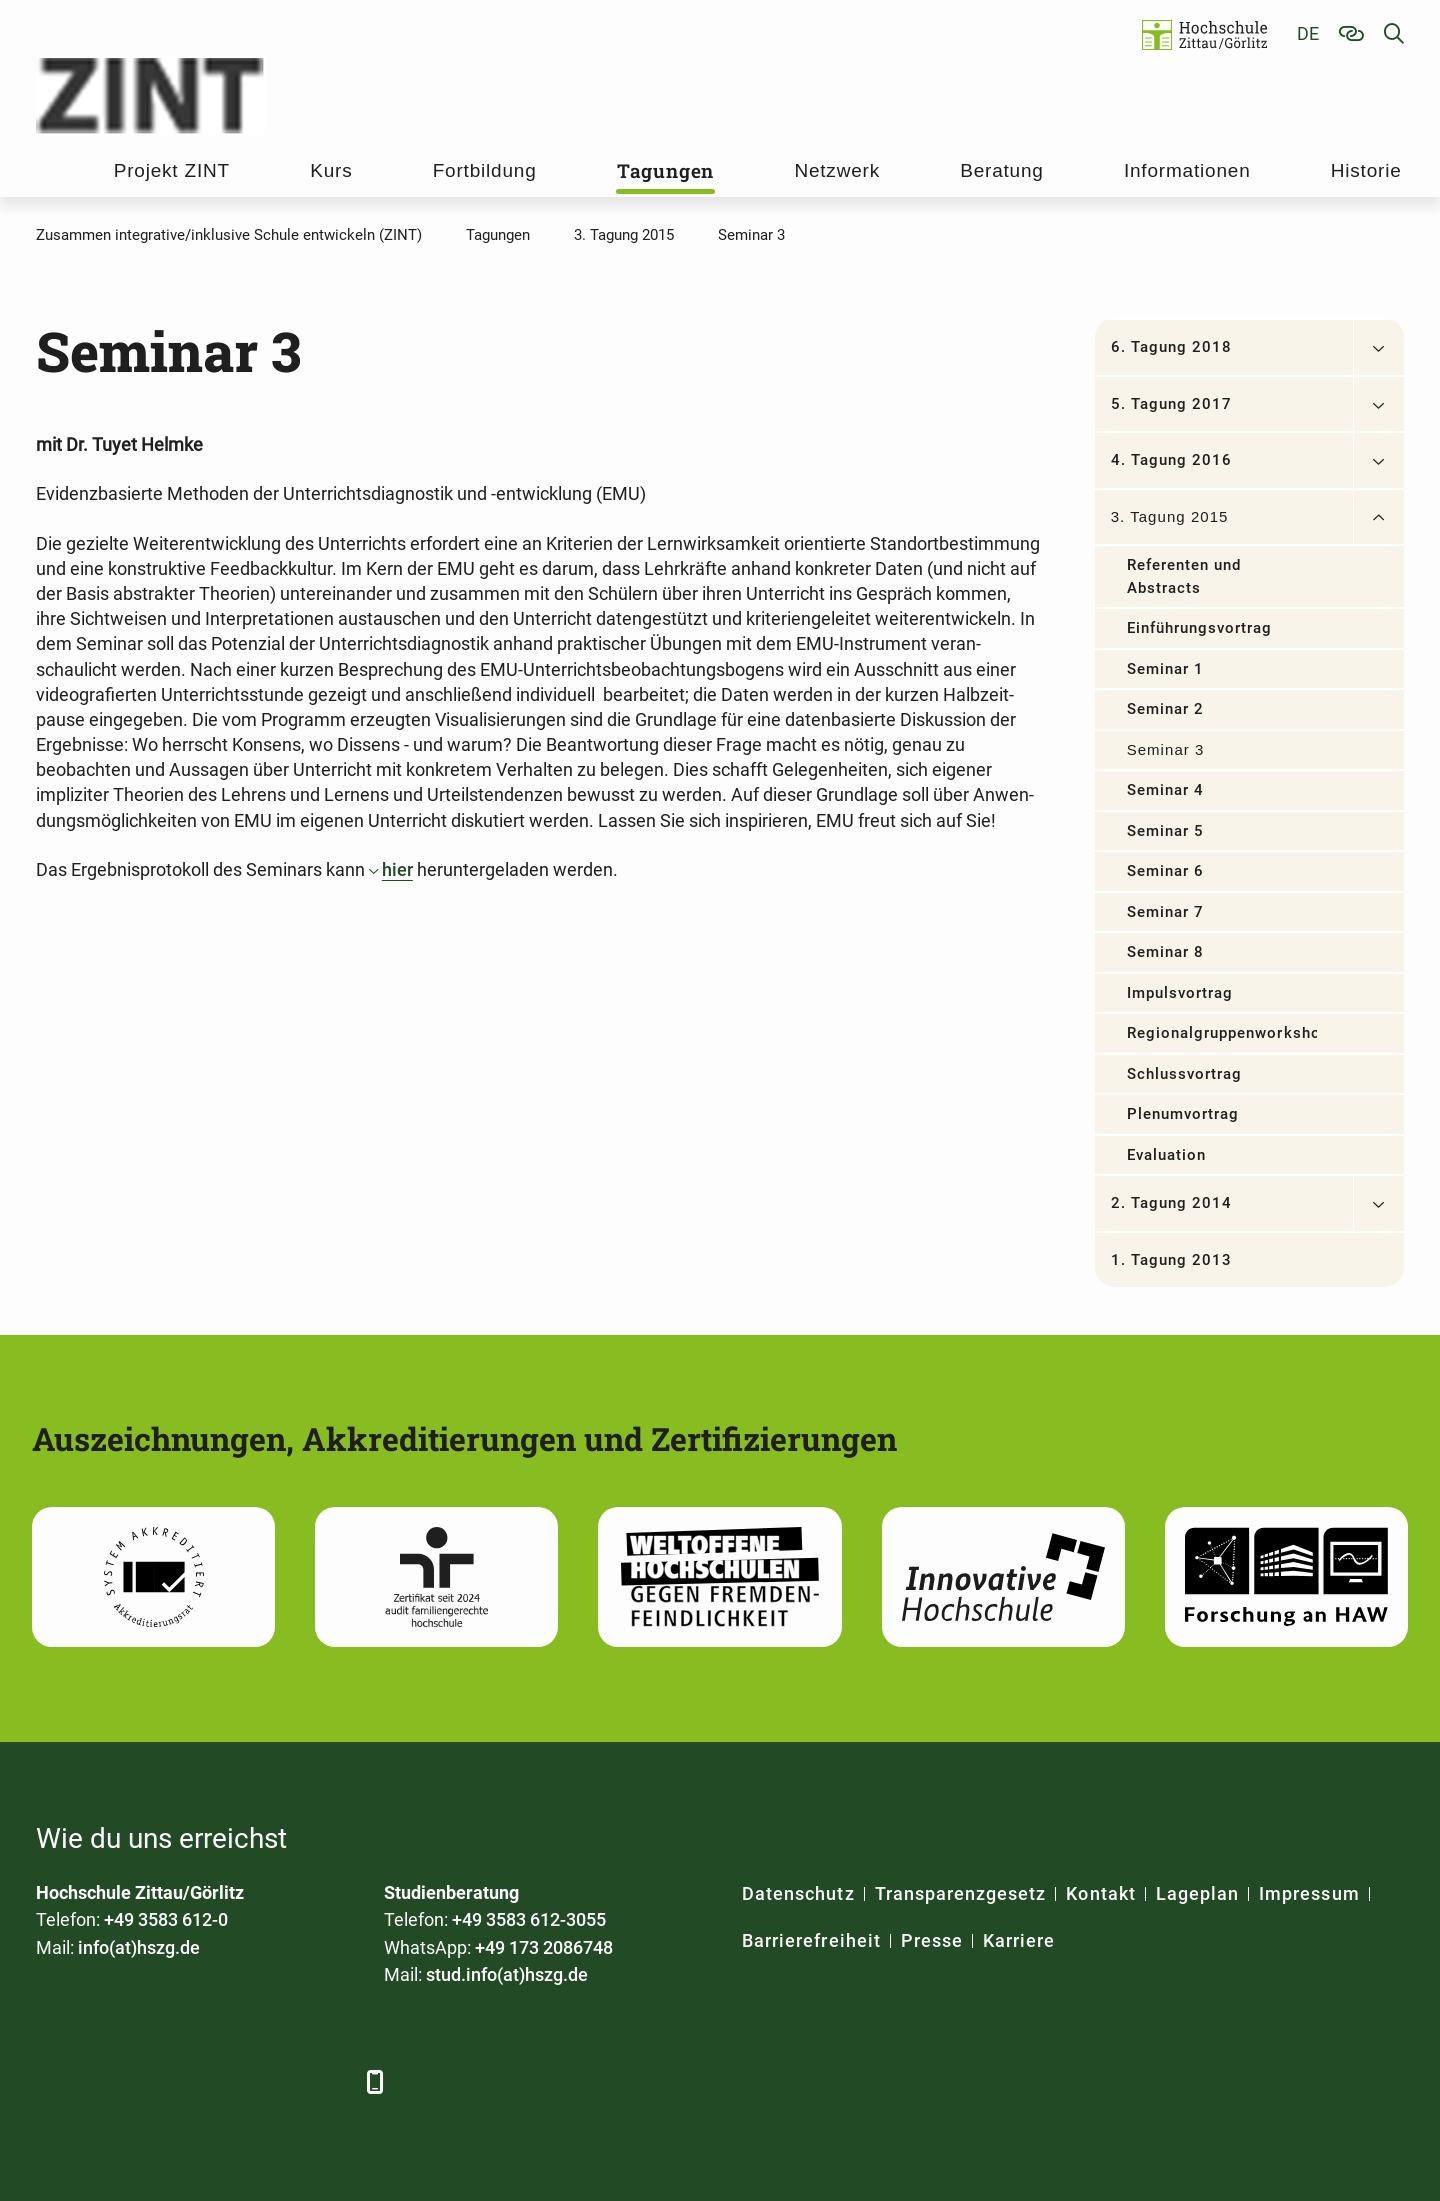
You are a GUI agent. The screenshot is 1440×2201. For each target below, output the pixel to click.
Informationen (1187, 170)
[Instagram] (273, 2081)
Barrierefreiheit (811, 1940)
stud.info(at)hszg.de (507, 1974)
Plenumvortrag (1183, 1114)
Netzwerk (837, 170)
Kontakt (1100, 1893)
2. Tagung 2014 (1172, 1203)
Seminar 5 (1165, 831)
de (1308, 33)
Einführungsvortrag (1200, 628)
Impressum (1309, 1893)
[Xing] (163, 2081)
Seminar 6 (1165, 871)
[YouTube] (218, 2081)
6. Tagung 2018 (1172, 347)
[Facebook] (53, 2081)
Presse (932, 1940)
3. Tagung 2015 (1170, 516)
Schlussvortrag (1185, 1074)
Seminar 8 (1165, 952)
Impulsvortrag (1180, 993)
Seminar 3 (1166, 749)
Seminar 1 (1165, 669)
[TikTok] (328, 2081)
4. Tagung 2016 (1172, 460)
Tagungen (665, 170)
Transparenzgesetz (961, 1893)
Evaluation (1167, 1155)
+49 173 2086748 (544, 1947)
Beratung (1002, 170)
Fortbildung (485, 170)
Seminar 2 (1165, 709)
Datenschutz (798, 1893)
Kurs (331, 170)
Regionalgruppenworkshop (1222, 1033)
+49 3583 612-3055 (529, 1919)
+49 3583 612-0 (166, 1919)
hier (397, 869)
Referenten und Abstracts (1184, 576)
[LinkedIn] (108, 2081)
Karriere (1019, 1940)
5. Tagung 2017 (1172, 404)
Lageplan (1197, 1893)
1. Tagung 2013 (1172, 1260)
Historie (1366, 170)
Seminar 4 (1165, 790)
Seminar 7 (1165, 912)
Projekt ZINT (172, 170)
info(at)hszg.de (139, 1947)
